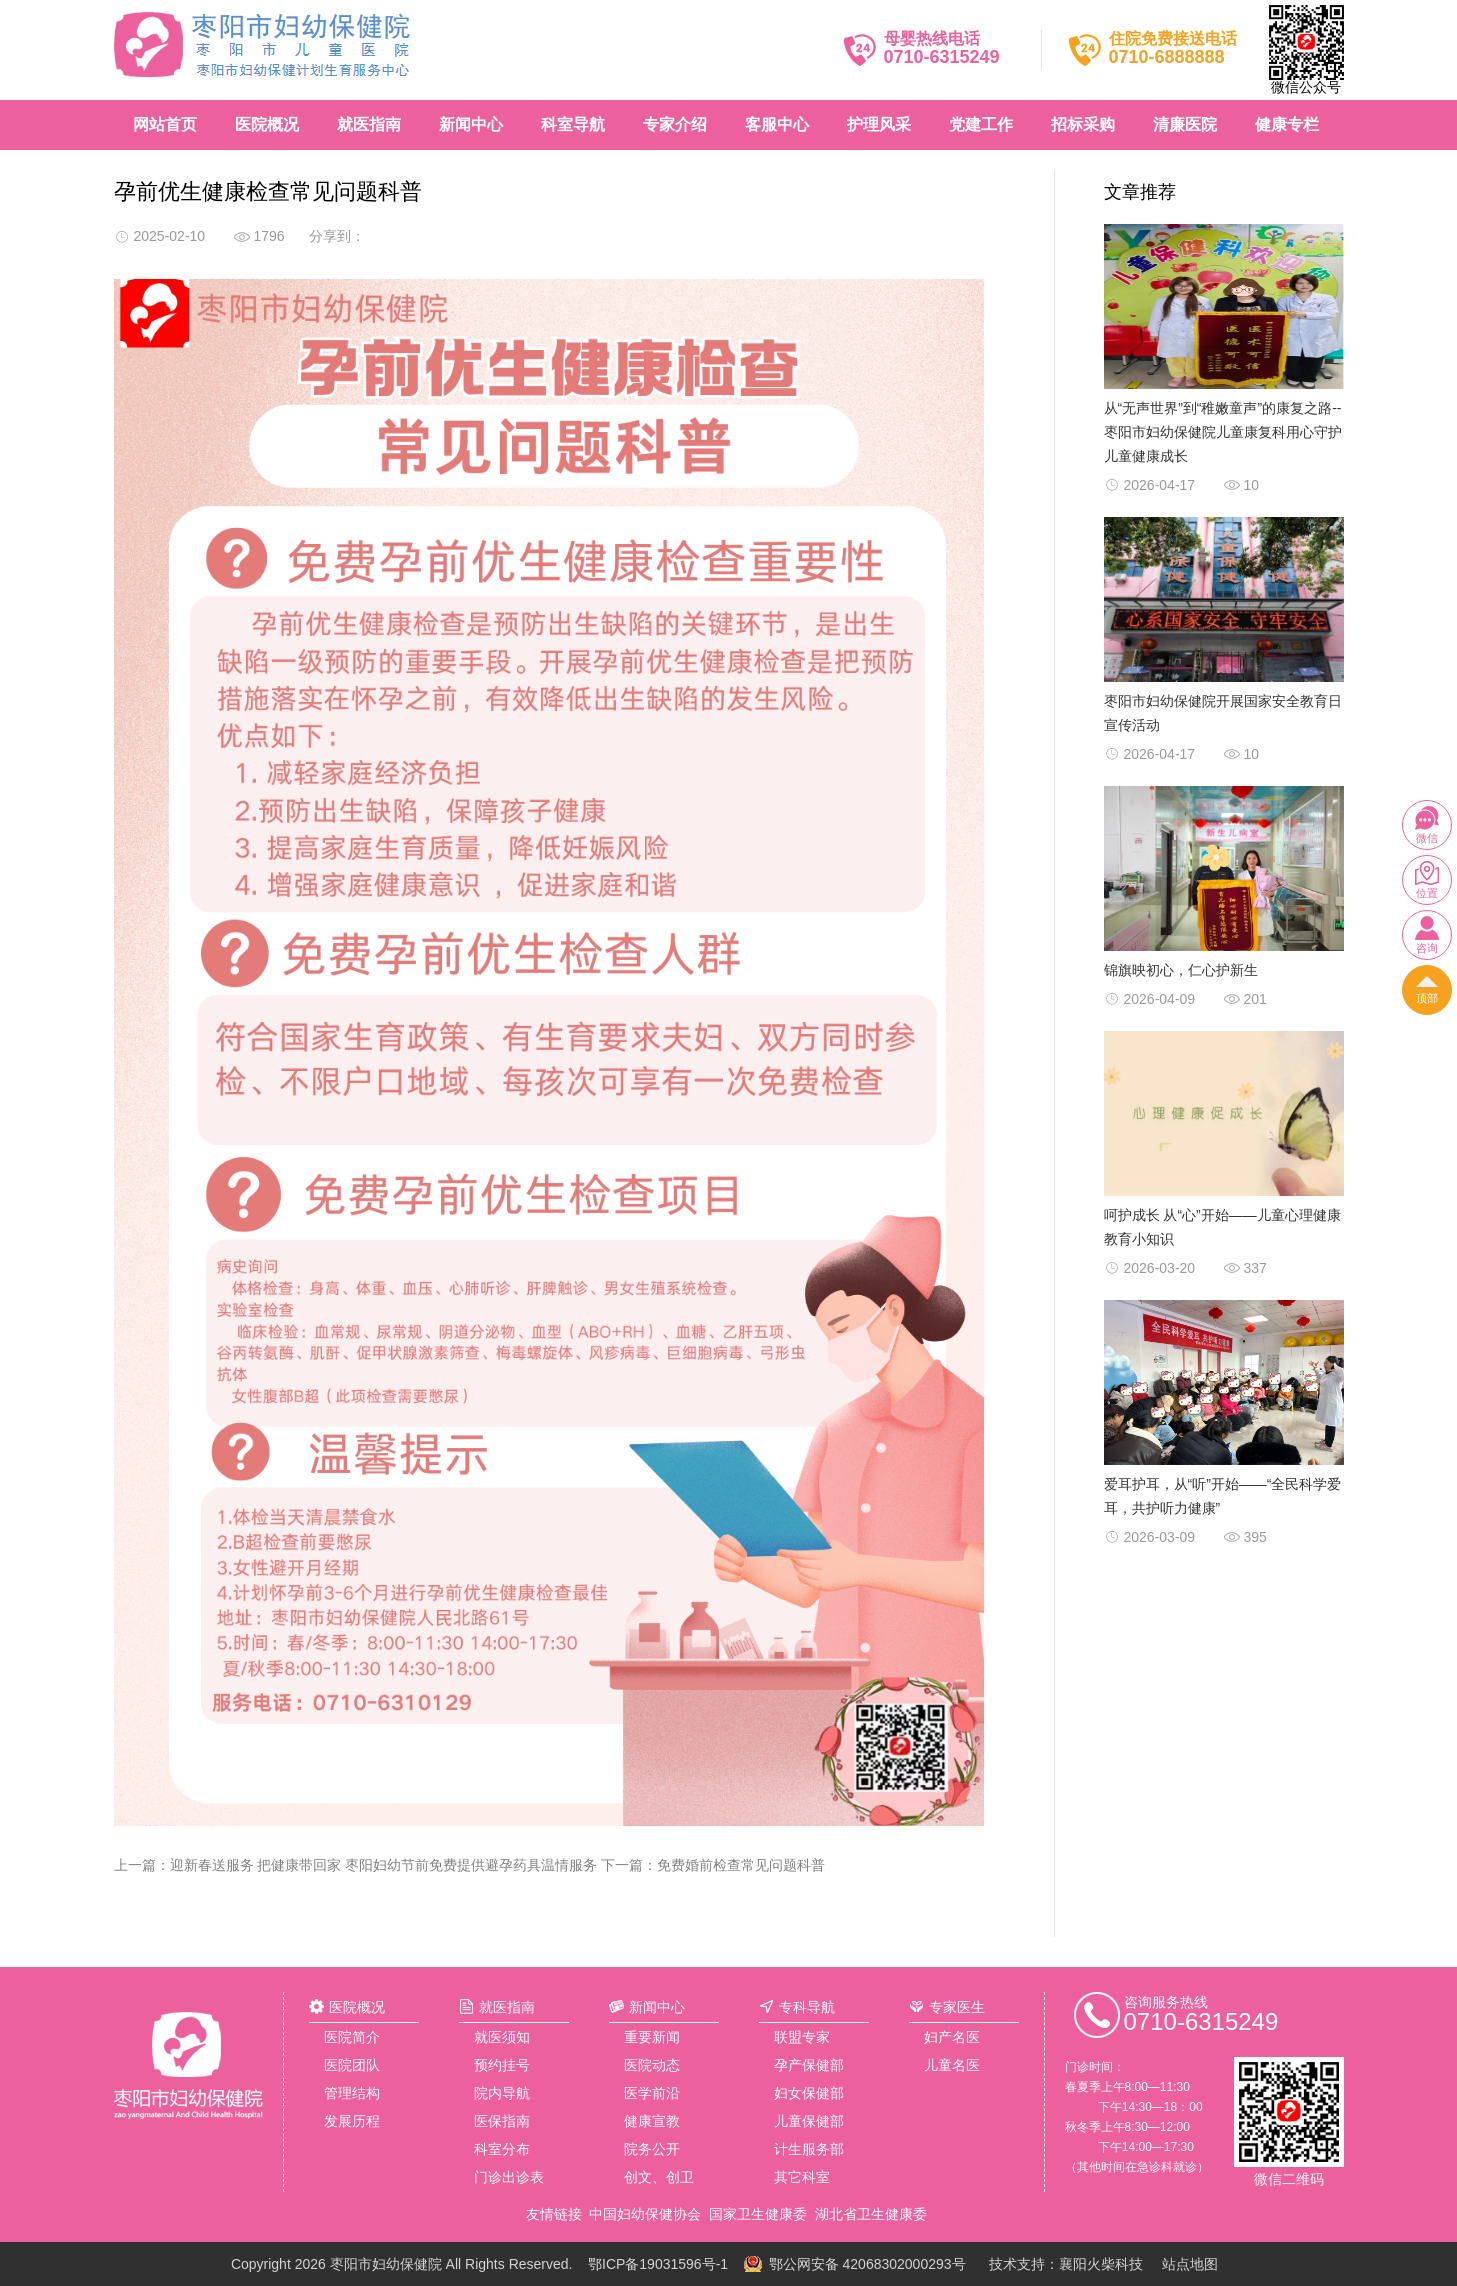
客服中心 (777, 124)
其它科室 (802, 2177)
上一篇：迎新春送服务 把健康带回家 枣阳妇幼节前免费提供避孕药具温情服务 (356, 1865)
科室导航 (573, 124)
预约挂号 (502, 2065)
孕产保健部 (809, 2065)
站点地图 (1190, 2264)
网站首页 (165, 124)
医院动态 (652, 2065)
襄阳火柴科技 (1101, 2264)
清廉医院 (1185, 124)
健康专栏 (1287, 124)
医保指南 (502, 2121)
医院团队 (352, 2065)
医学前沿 (652, 2093)
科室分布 (502, 2149)
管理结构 (352, 2093)
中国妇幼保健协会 (645, 2214)
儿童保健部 (809, 2121)
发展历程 (352, 2121)
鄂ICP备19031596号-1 (658, 2264)
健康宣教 (652, 2121)
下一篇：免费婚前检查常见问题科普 (713, 1865)
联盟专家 (802, 2037)
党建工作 (981, 124)
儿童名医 (952, 2065)
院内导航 (502, 2093)
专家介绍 (675, 124)
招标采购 (1083, 124)
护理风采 (879, 124)
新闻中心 (471, 124)
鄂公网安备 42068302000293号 (867, 2264)
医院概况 (267, 124)
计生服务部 (809, 2149)
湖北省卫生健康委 (871, 2214)
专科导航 (807, 2007)
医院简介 (352, 2037)
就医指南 (369, 124)
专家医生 (957, 2007)
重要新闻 (652, 2037)
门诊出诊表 (509, 2177)
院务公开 (652, 2149)
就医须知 (502, 2037)
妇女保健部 (809, 2093)
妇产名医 (952, 2037)
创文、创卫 (659, 2177)
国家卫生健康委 (758, 2214)
